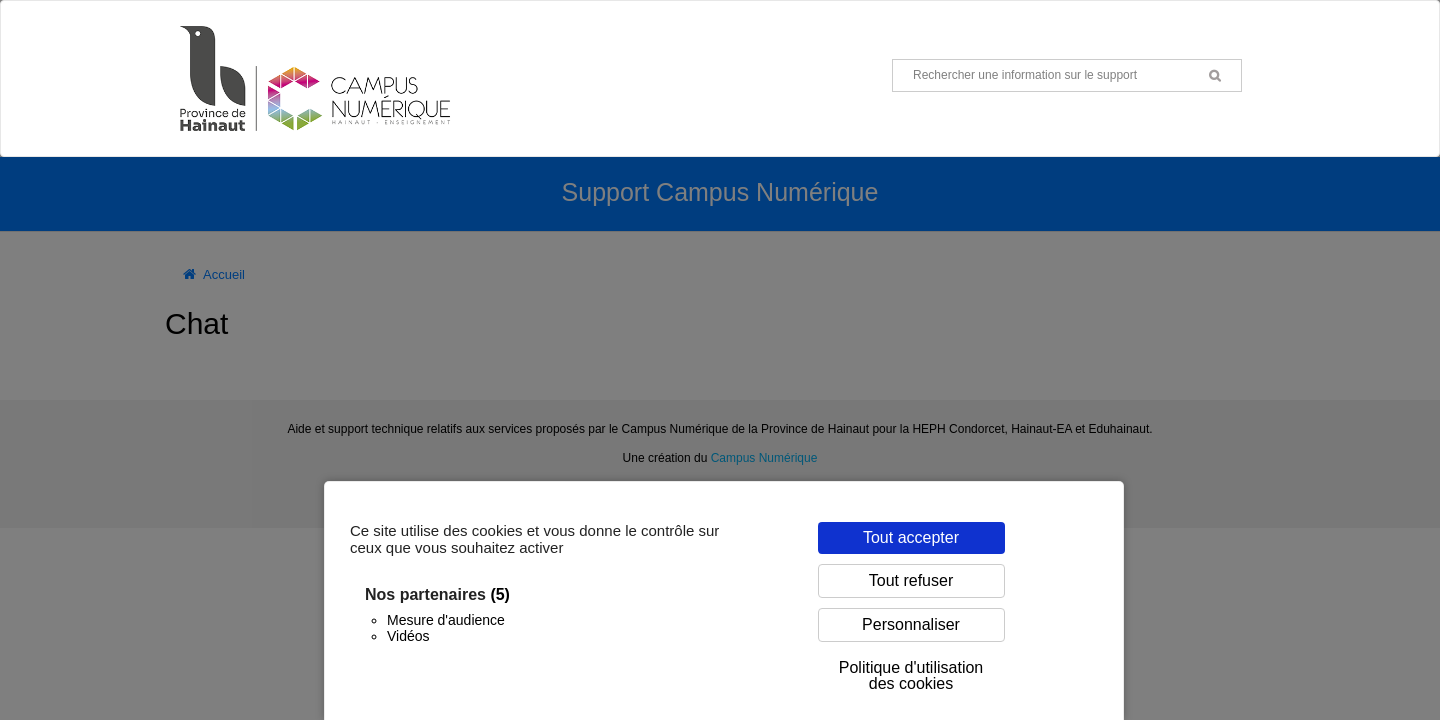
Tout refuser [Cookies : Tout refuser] (911, 580)
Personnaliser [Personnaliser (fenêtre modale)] (911, 624)
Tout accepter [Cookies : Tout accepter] (911, 537)
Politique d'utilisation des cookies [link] (911, 675)
